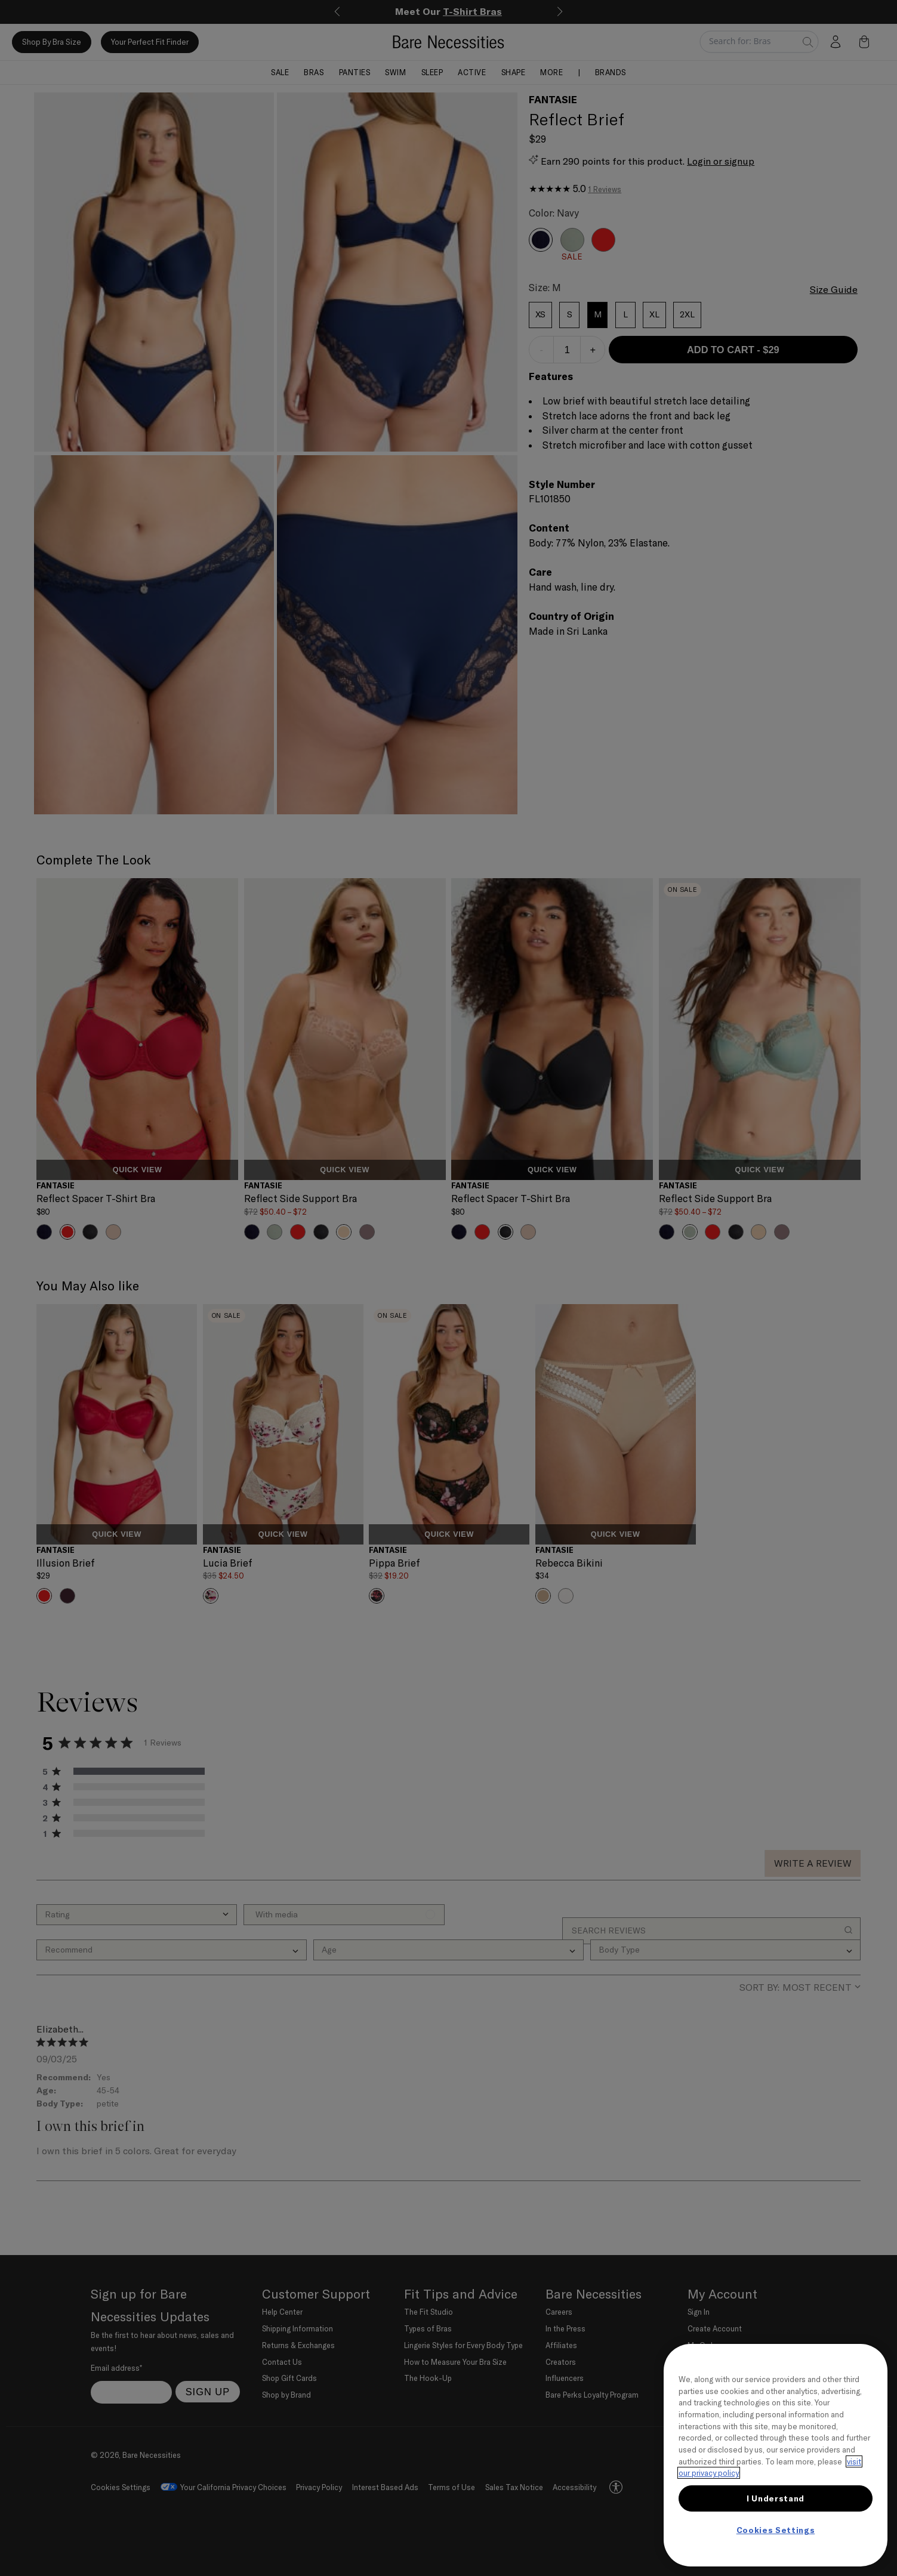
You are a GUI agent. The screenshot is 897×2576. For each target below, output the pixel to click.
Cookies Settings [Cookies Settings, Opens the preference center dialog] (775, 2530)
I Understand (775, 2498)
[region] (775, 2455)
